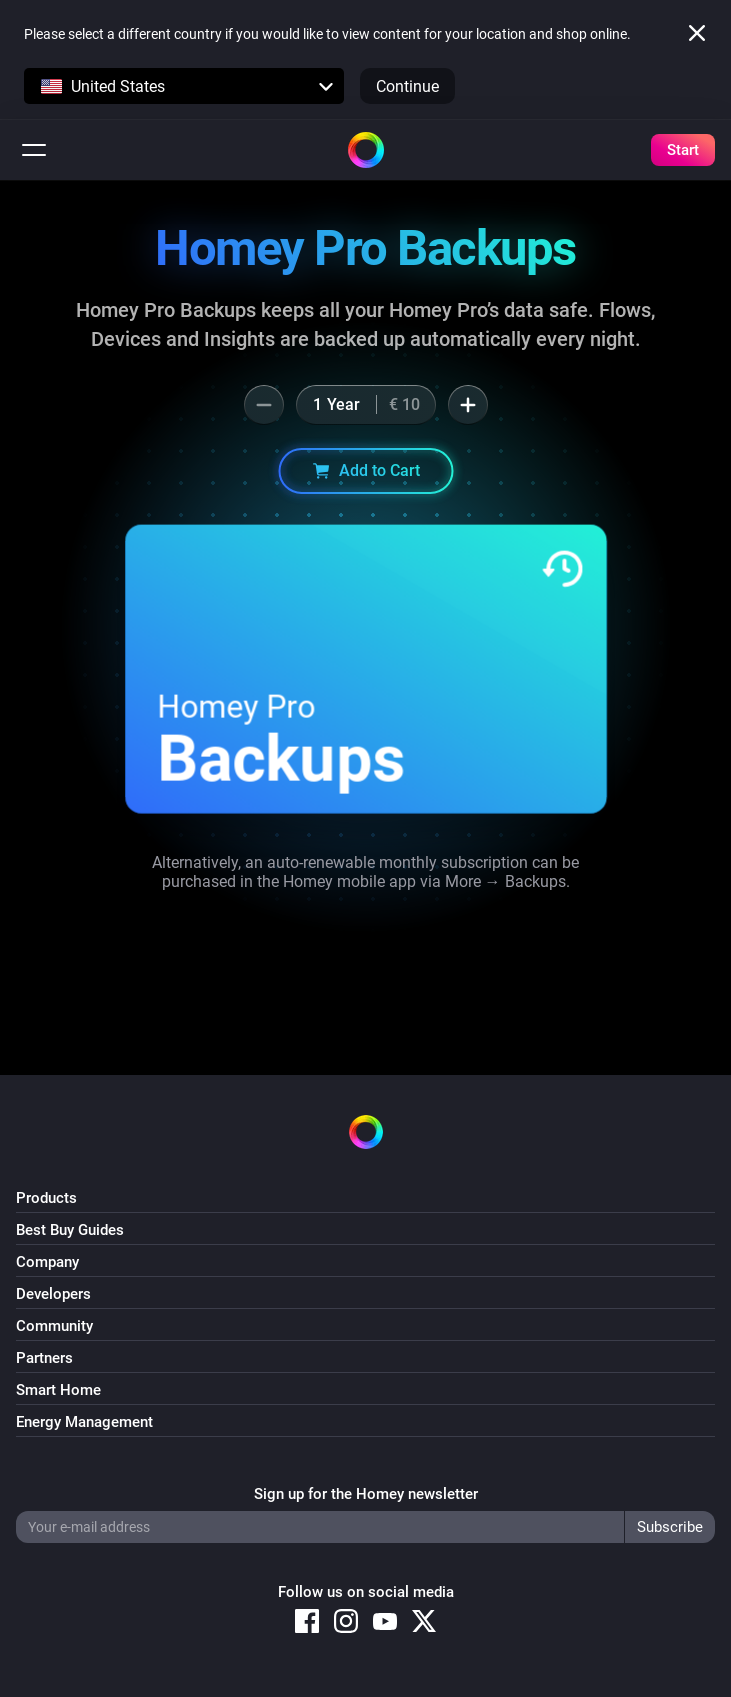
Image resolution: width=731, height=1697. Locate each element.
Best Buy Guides (70, 1230)
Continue (407, 86)
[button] (184, 86)
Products (46, 1198)
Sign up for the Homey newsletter (366, 1494)
